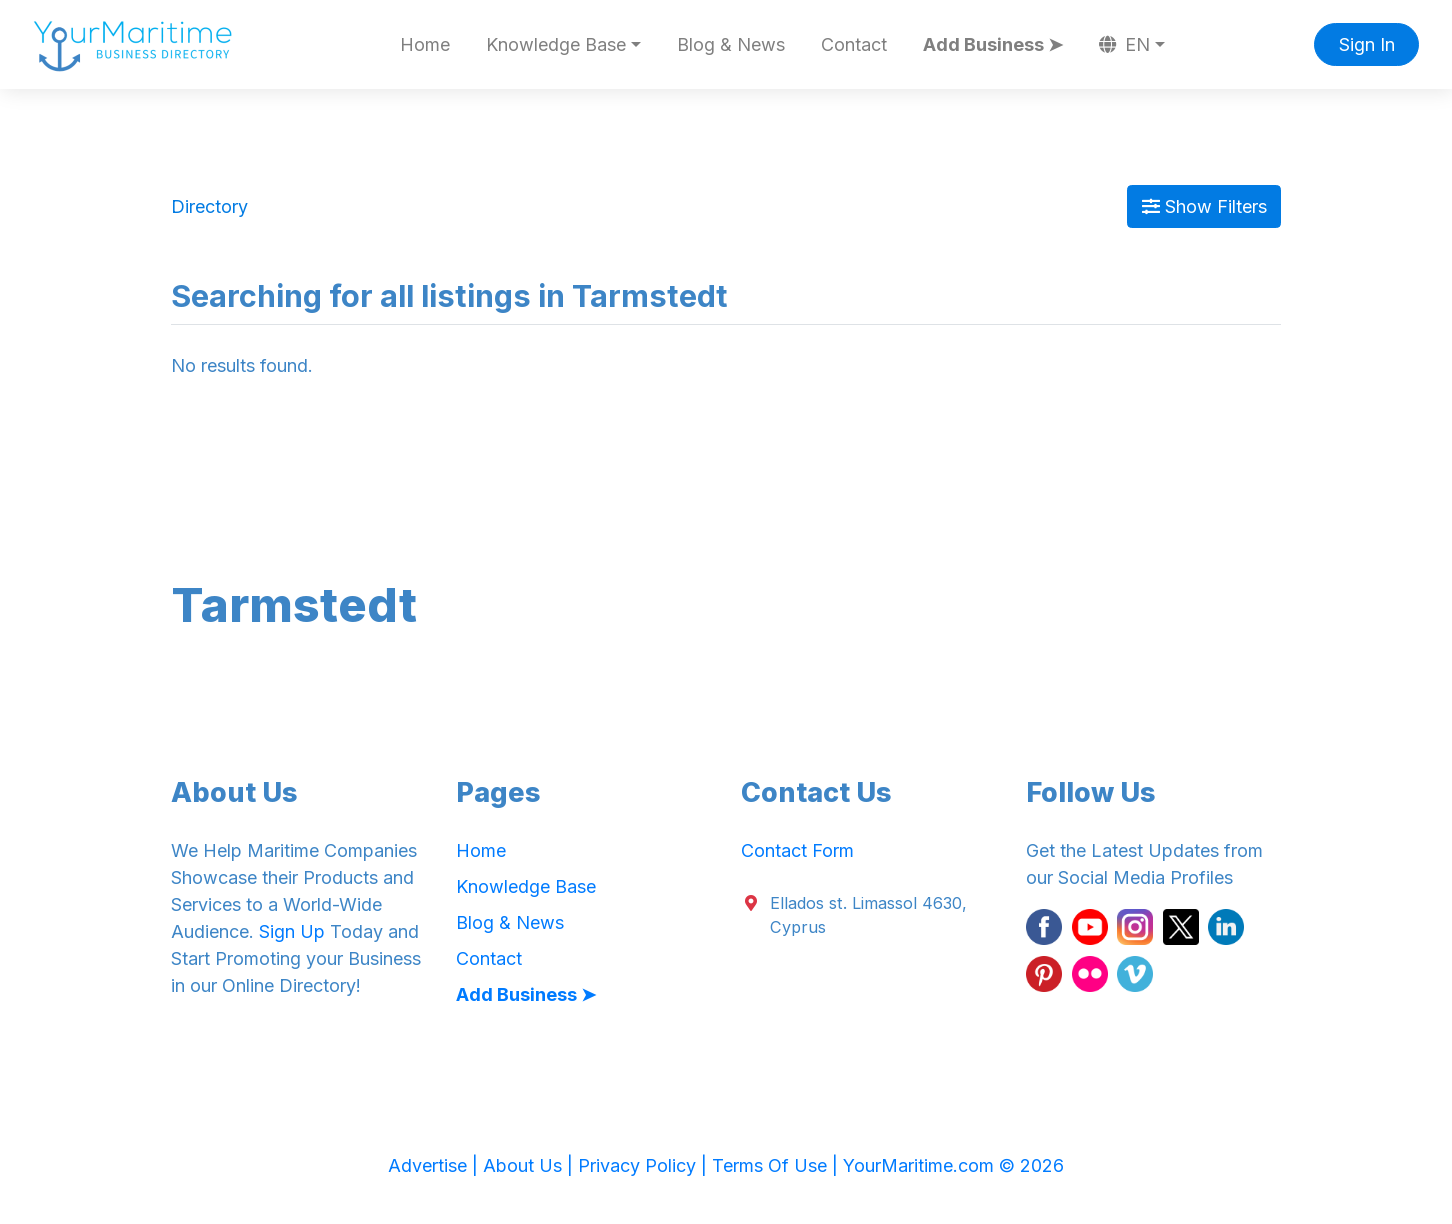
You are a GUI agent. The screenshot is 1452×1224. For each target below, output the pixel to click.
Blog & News (731, 44)
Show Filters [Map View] (1204, 206)
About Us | (530, 1165)
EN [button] (1125, 44)
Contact (854, 44)
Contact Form (797, 850)
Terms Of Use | (777, 1165)
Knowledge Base (526, 886)
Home (425, 44)
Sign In (1367, 44)
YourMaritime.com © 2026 (953, 1165)
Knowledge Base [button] (556, 44)
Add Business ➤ (993, 44)
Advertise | (435, 1165)
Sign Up (292, 931)
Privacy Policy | (645, 1165)
